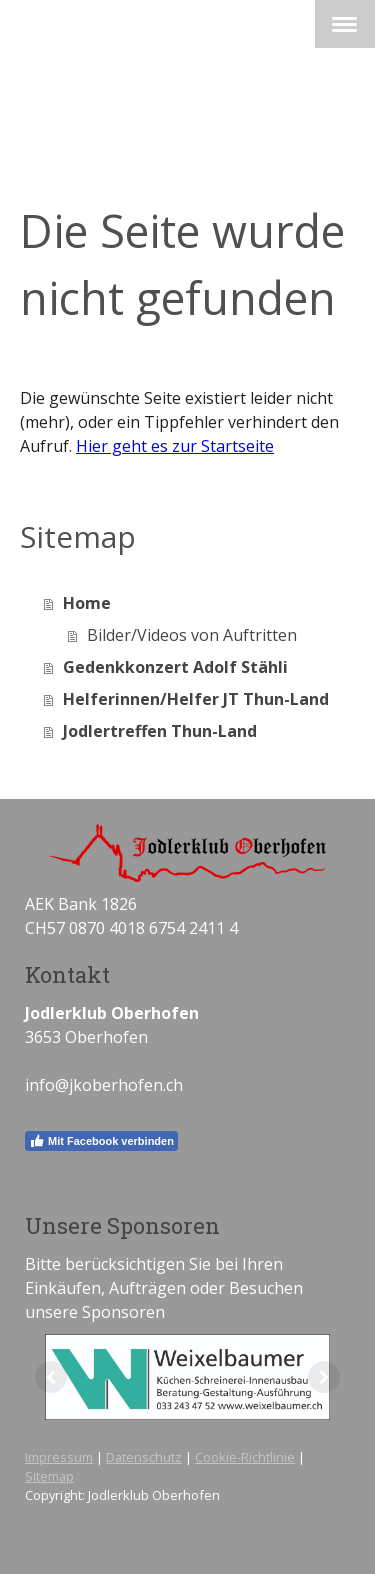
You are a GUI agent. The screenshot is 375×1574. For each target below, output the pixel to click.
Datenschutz (144, 1457)
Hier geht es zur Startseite (175, 446)
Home (87, 603)
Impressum (59, 1457)
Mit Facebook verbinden (101, 1141)
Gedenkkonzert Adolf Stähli (175, 667)
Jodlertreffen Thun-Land (160, 731)
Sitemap (49, 1476)
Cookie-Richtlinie (245, 1457)
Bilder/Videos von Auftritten (192, 635)
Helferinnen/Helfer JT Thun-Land (196, 699)
